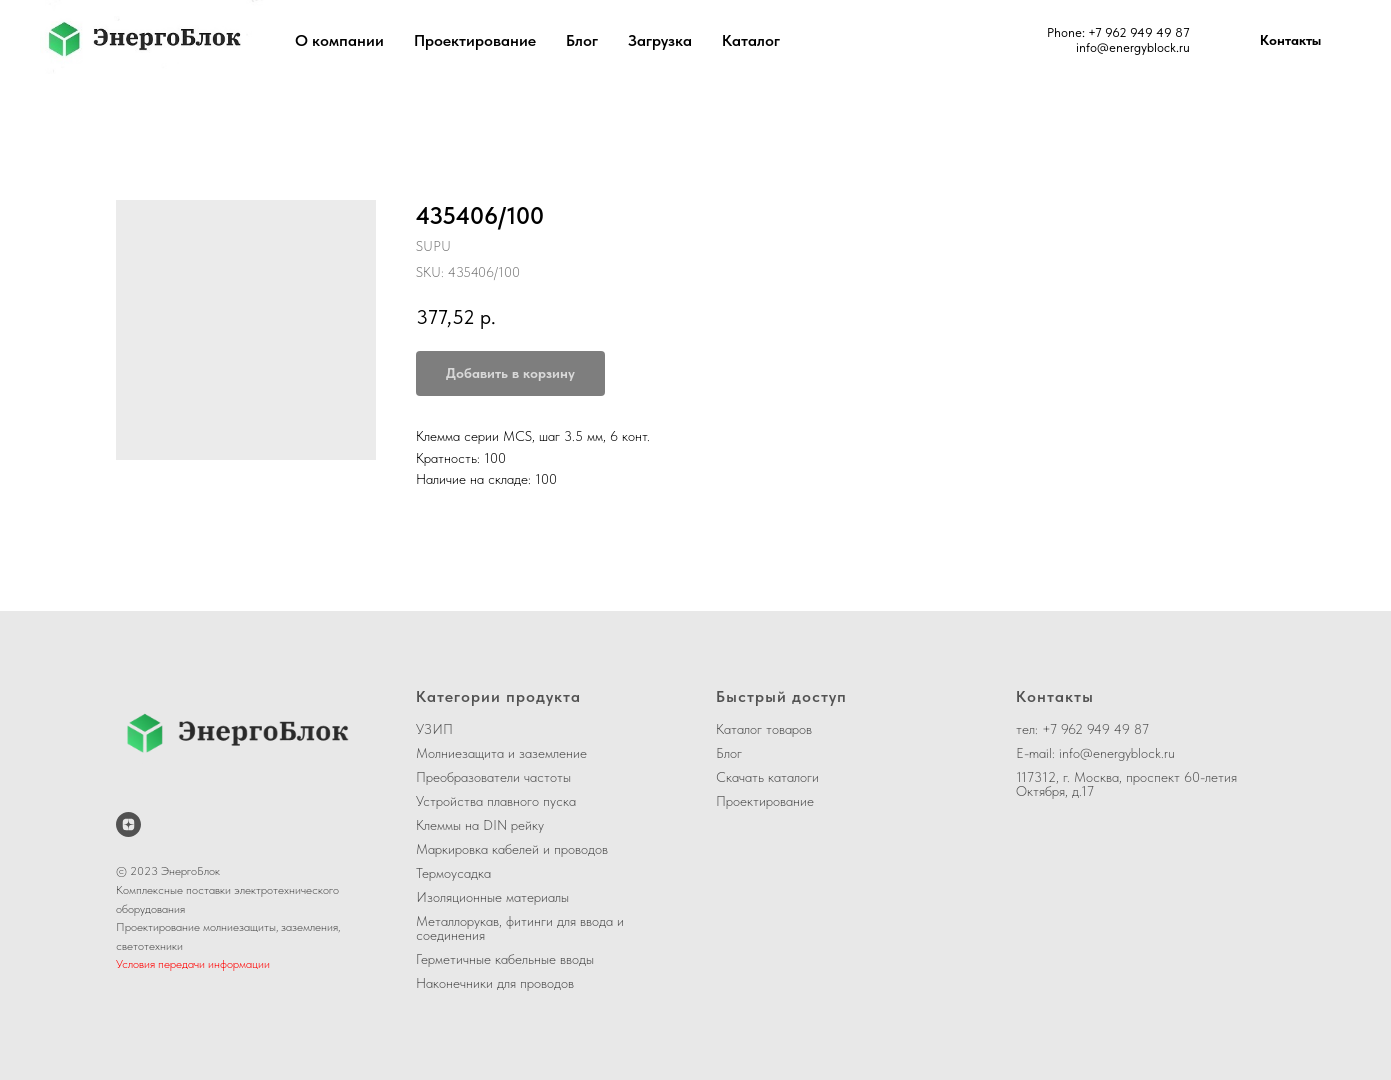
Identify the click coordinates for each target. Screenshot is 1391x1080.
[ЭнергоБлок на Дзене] (128, 824)
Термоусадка (453, 873)
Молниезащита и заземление (501, 753)
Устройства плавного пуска (496, 801)
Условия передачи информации (193, 964)
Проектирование (475, 40)
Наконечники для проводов (495, 983)
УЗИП (434, 729)
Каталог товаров (764, 729)
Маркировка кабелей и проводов (512, 849)
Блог (582, 40)
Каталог (751, 40)
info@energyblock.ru (1133, 47)
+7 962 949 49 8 (1135, 32)
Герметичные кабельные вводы (505, 959)
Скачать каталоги (767, 777)
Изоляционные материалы (492, 897)
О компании (339, 40)
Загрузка (660, 40)
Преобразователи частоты (493, 777)
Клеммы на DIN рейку (480, 825)
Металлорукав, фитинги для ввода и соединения (520, 928)
